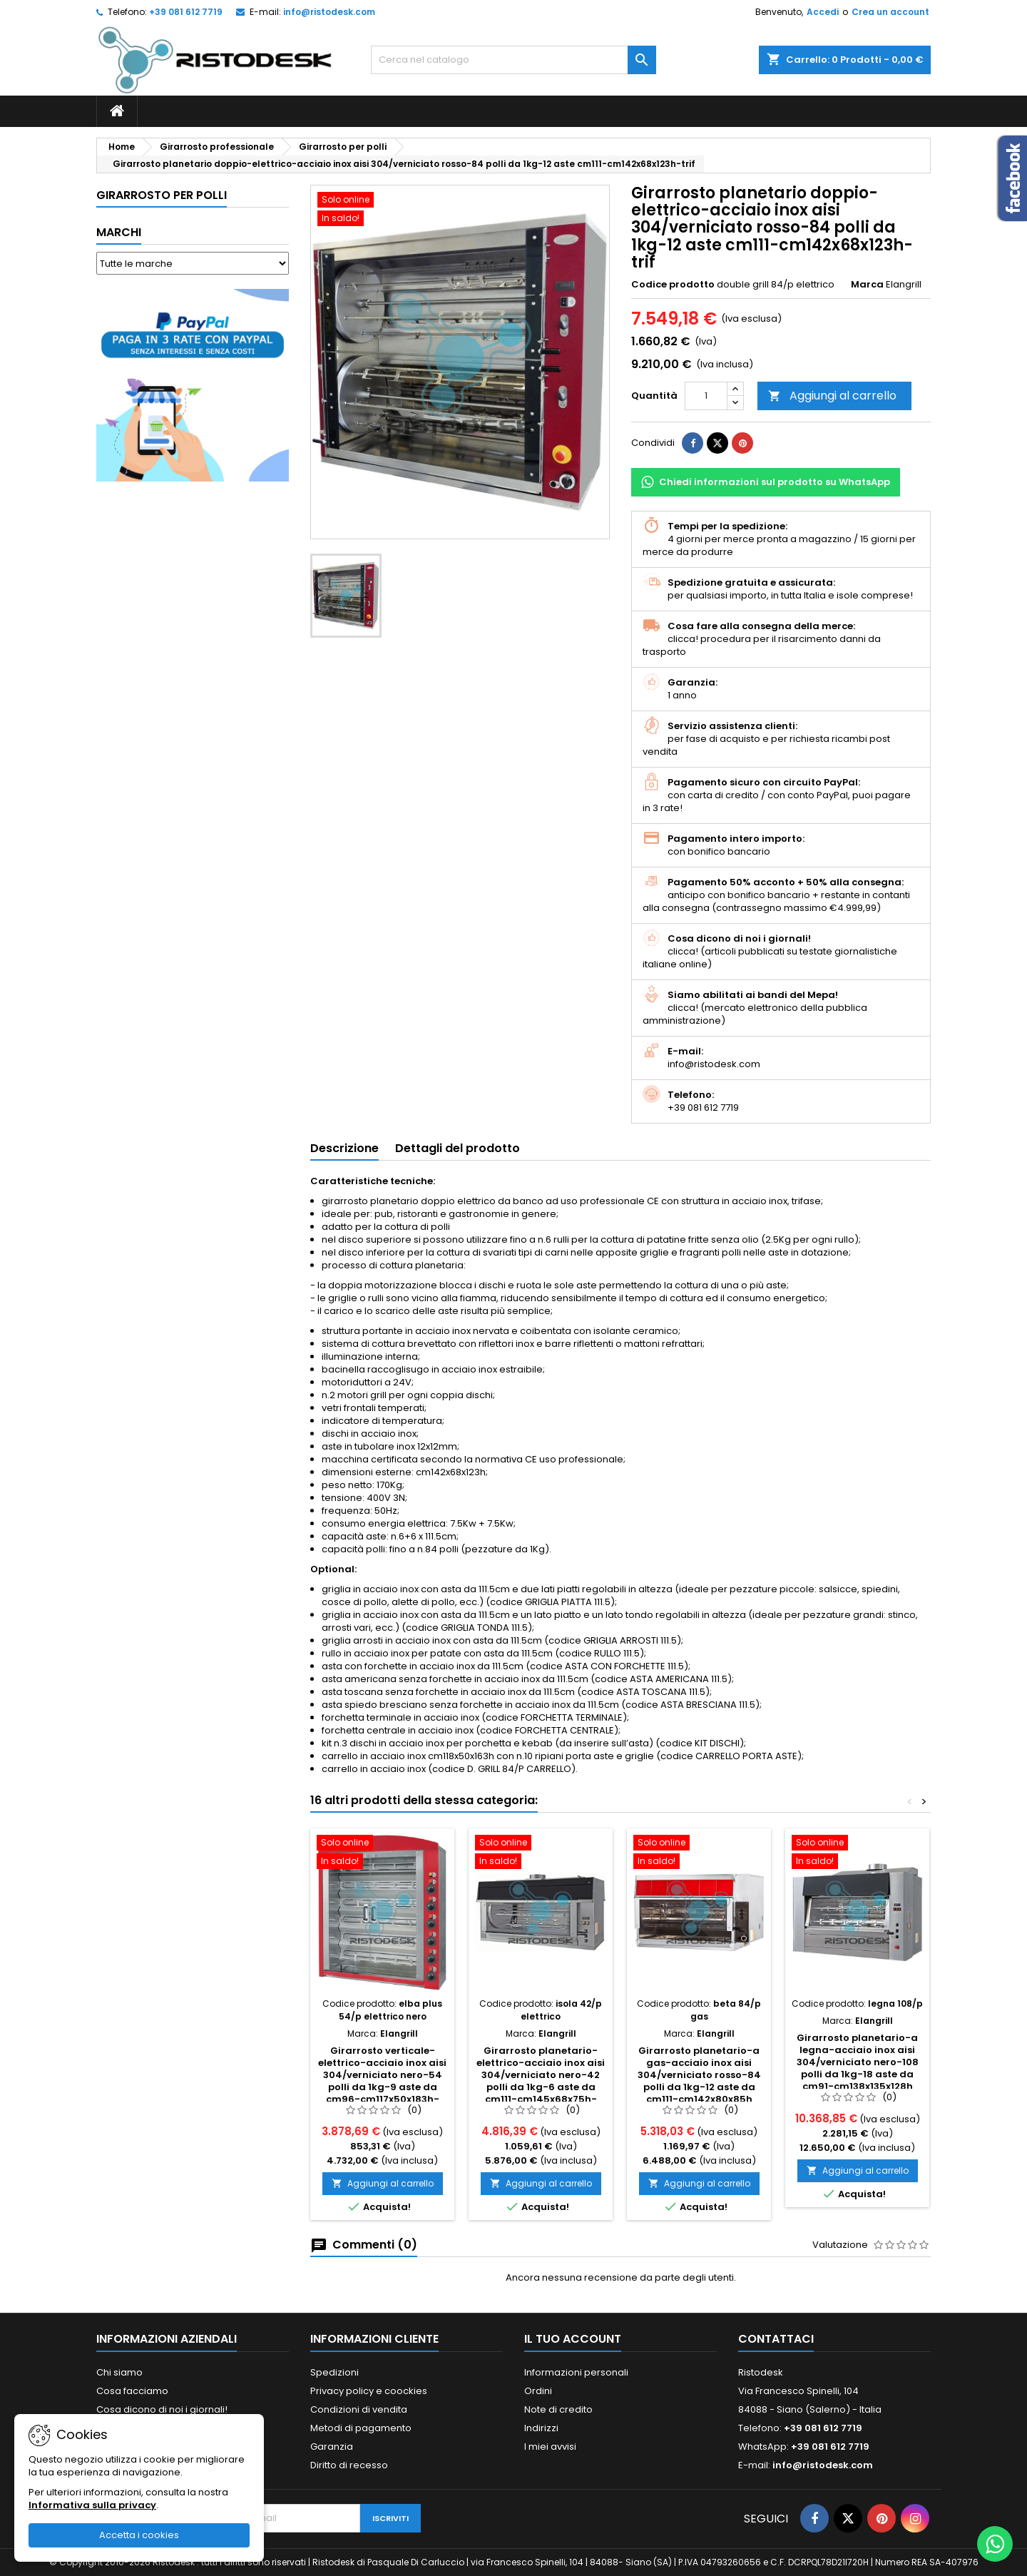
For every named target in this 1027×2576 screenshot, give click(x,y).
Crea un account (890, 12)
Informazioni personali (576, 2372)
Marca (867, 284)
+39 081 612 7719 (186, 12)
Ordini (538, 2391)
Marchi (118, 232)
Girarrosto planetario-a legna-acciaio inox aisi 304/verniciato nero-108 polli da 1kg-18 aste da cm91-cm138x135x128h (858, 2062)
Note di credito (558, 2409)
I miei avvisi (550, 2446)
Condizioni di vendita (358, 2409)
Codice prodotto (673, 284)
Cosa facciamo (132, 2391)
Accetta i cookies (139, 2535)
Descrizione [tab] (344, 1148)
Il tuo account (572, 2339)
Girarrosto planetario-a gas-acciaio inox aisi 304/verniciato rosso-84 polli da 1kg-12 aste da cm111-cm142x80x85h (699, 2075)
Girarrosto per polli (161, 195)
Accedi (823, 12)
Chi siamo (119, 2372)
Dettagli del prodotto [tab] (457, 1148)
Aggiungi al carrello (832, 395)
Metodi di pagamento (361, 2428)
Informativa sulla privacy (92, 2505)
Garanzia (331, 2446)
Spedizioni (334, 2372)
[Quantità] (706, 396)
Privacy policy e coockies (368, 2391)
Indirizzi (541, 2428)
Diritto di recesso (349, 2465)
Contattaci (776, 2339)
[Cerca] (513, 60)
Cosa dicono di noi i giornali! (162, 2409)
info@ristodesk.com (329, 12)
